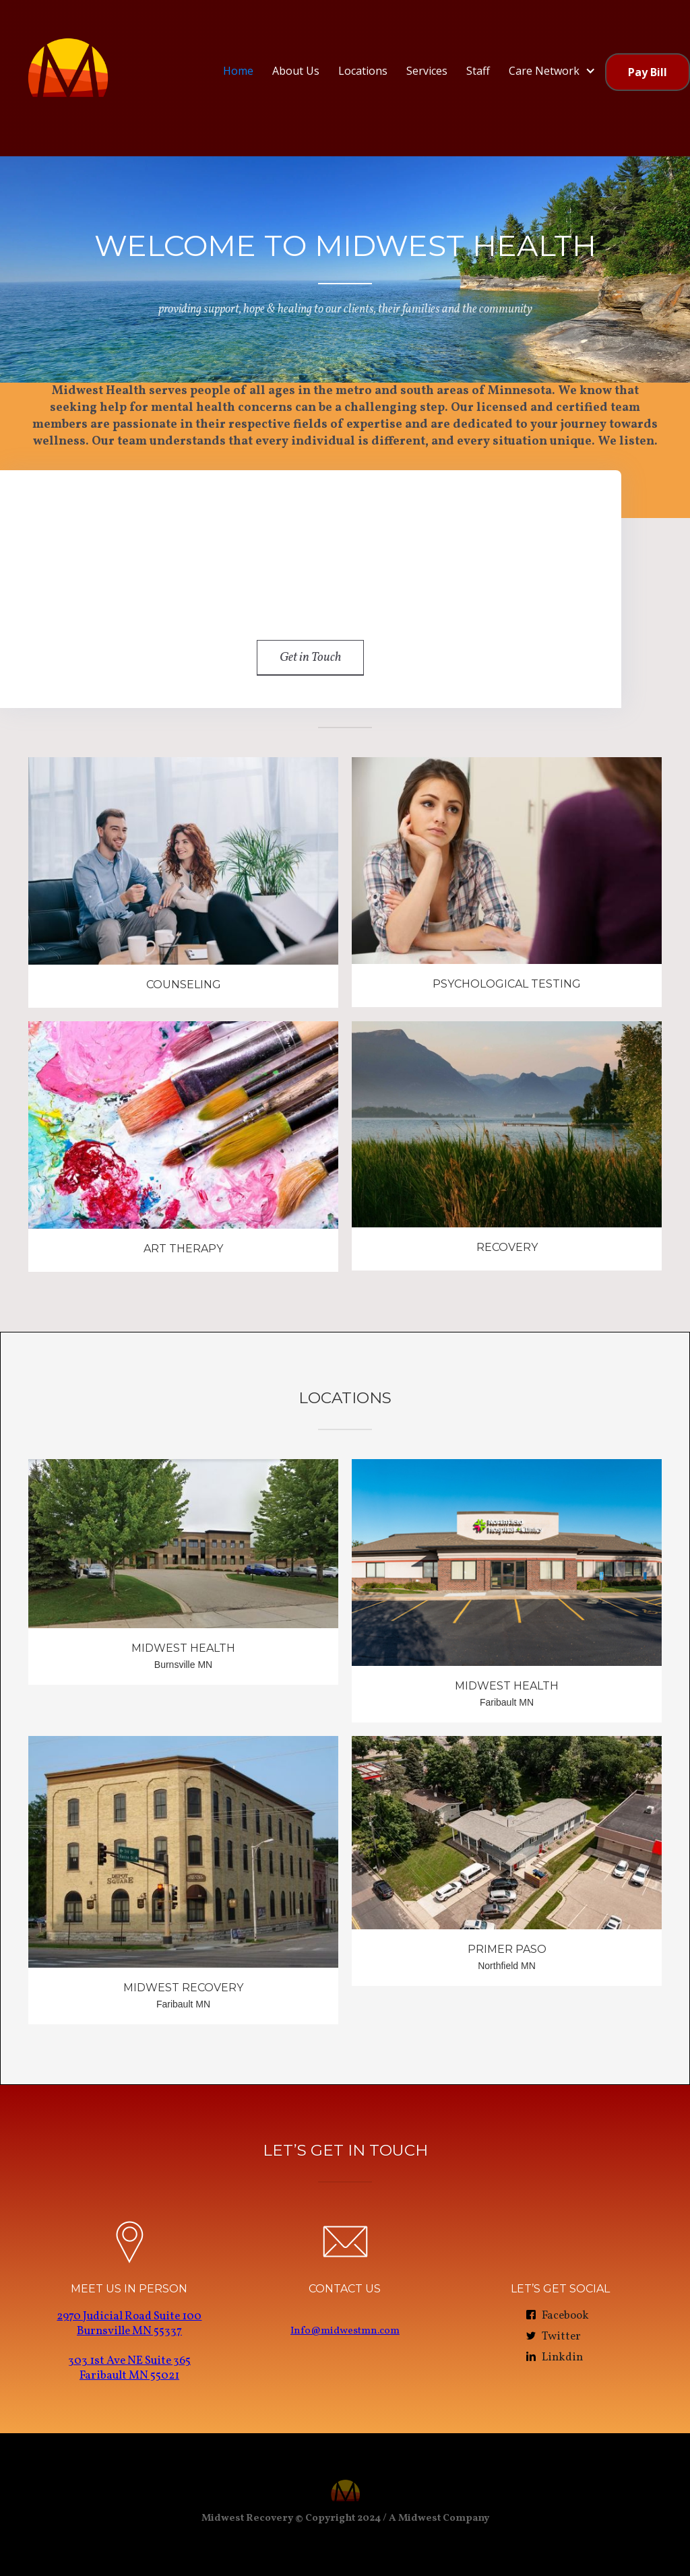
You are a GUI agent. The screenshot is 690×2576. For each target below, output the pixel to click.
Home (238, 70)
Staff (478, 70)
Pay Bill (647, 72)
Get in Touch (310, 657)
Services (426, 70)
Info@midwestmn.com (345, 2331)
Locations (362, 70)
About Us (295, 70)
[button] (552, 70)
